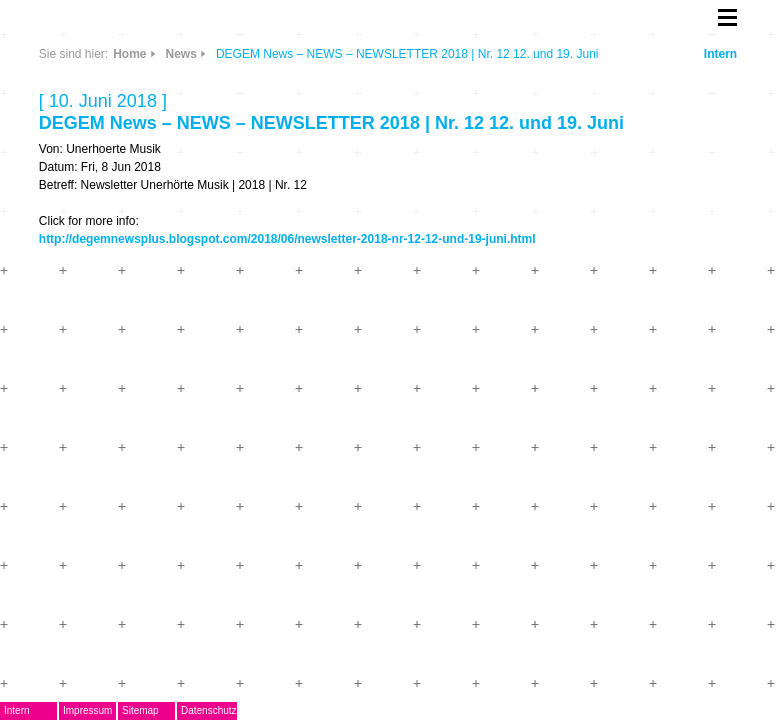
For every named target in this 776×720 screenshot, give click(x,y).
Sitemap (140, 710)
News (181, 54)
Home (129, 54)
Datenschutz (209, 710)
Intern (720, 54)
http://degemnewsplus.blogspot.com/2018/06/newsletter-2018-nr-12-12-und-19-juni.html (287, 239)
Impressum (87, 710)
